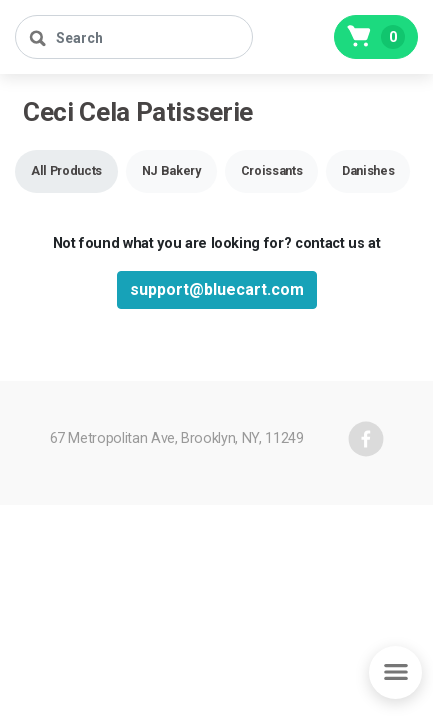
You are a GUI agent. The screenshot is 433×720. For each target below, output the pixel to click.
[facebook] (366, 439)
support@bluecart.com (217, 289)
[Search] (134, 37)
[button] (66, 171)
